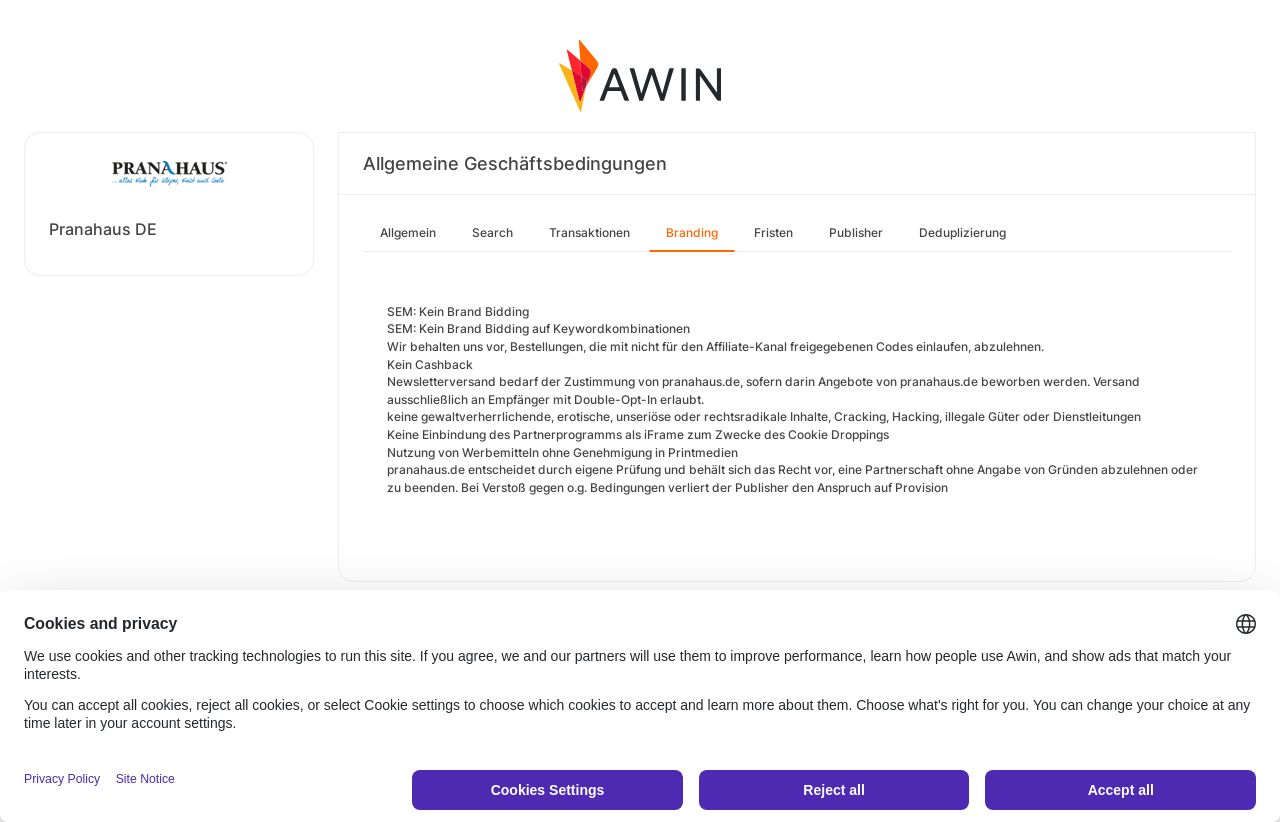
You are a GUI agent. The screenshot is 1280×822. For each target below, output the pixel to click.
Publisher (856, 232)
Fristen (773, 232)
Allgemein (408, 232)
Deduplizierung (962, 232)
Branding (692, 232)
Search (492, 232)
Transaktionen (589, 232)
